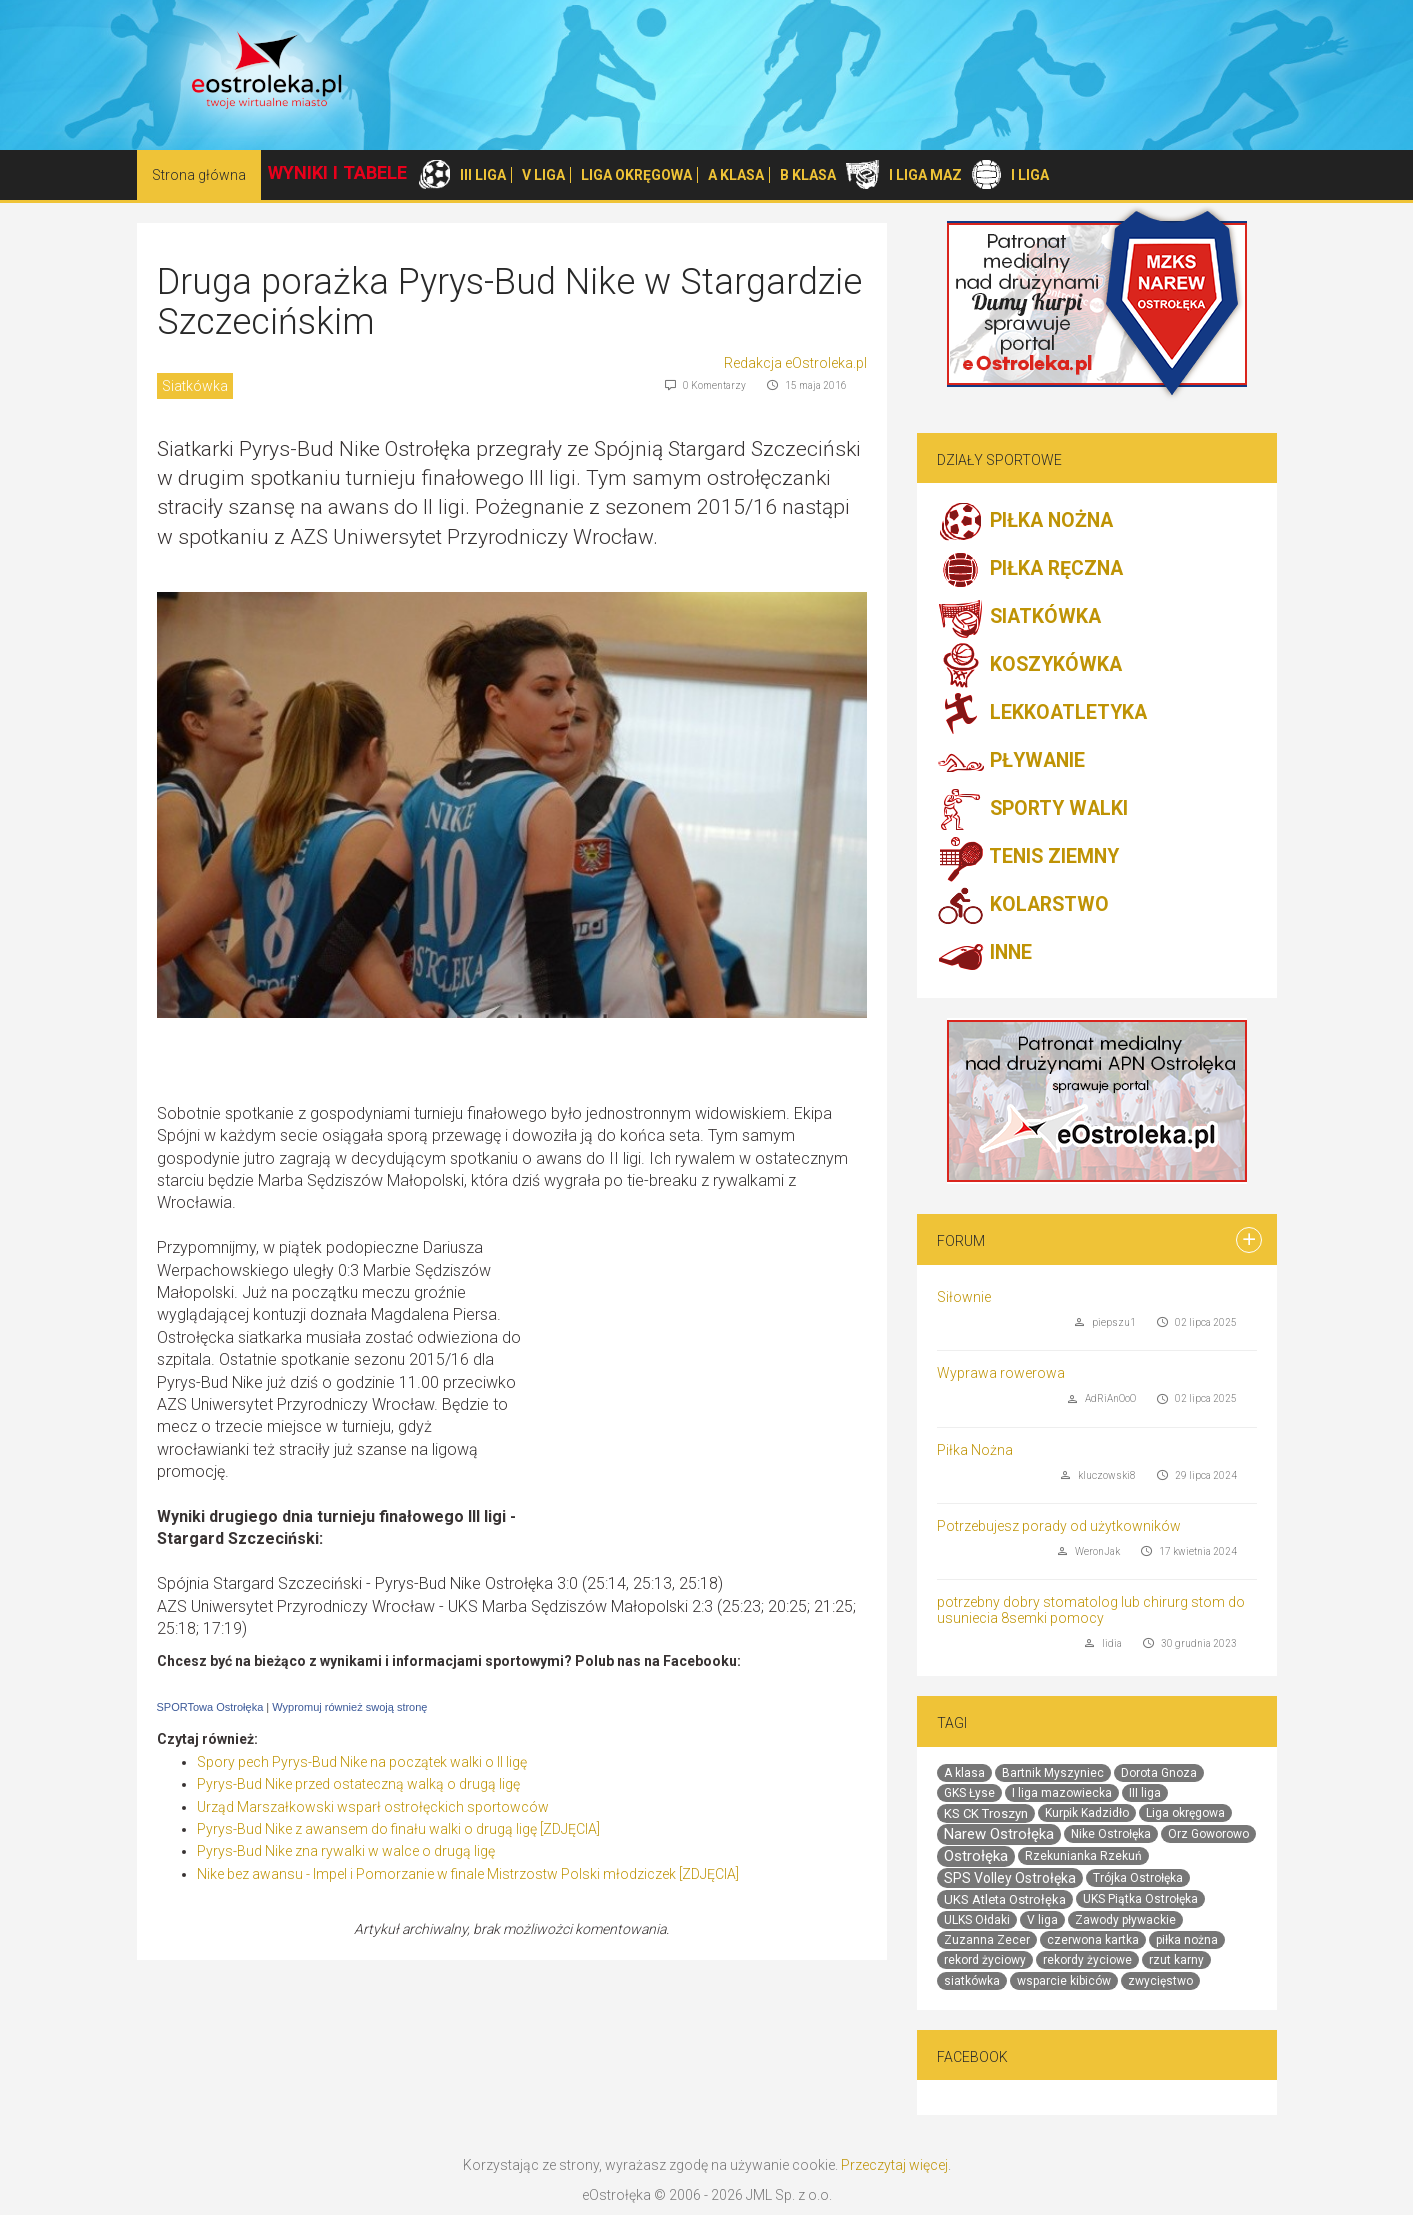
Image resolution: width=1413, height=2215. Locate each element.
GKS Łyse (969, 1793)
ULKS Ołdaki (977, 1920)
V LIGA (543, 175)
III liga (1145, 1793)
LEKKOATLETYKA (1042, 714)
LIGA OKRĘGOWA (636, 175)
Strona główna (199, 175)
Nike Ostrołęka (1111, 1834)
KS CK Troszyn (986, 1813)
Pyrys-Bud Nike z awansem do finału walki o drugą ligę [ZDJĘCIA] (398, 1829)
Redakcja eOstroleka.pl (795, 363)
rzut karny (1176, 1960)
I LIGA (1030, 175)
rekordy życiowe (1087, 1960)
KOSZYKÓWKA (1029, 666)
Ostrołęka (976, 1856)
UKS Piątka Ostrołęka (1140, 1899)
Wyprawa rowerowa (1001, 1373)
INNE (984, 954)
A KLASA (736, 175)
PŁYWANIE (1011, 762)
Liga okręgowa (1185, 1813)
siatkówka (972, 1981)
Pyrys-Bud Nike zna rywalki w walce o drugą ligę (346, 1851)
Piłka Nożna (975, 1450)
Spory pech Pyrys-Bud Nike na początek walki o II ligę (362, 1762)
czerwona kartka (1093, 1940)
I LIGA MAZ (925, 175)
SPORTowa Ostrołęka (210, 1707)
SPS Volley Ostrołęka (1010, 1878)
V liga (1042, 1920)
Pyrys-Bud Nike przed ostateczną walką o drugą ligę (358, 1784)
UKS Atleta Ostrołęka (1005, 1899)
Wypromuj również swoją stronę (349, 1707)
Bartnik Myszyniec (1053, 1773)
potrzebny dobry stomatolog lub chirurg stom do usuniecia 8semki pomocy (1091, 1609)
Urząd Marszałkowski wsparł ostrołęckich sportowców (373, 1807)
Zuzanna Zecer (987, 1940)
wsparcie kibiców (1064, 1981)
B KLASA (808, 175)
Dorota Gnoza (1159, 1773)
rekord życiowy (985, 1960)
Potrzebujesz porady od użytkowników (1059, 1526)
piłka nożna (1187, 1940)
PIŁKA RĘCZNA (1030, 570)
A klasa (964, 1773)
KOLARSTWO (1023, 906)
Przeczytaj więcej (894, 2165)
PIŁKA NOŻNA (1025, 522)
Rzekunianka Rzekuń (1083, 1856)
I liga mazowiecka (1062, 1793)
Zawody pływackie (1125, 1920)
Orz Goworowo (1208, 1834)
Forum (961, 1241)
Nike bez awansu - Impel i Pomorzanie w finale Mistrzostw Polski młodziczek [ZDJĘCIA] (468, 1874)
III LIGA (483, 175)
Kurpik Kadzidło (1087, 1813)
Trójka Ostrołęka (1138, 1878)
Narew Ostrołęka (999, 1834)
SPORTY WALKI (1032, 810)
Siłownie (964, 1297)
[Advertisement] (699, 1382)
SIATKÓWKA (1019, 618)
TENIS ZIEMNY (1028, 858)
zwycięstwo (1160, 1981)
